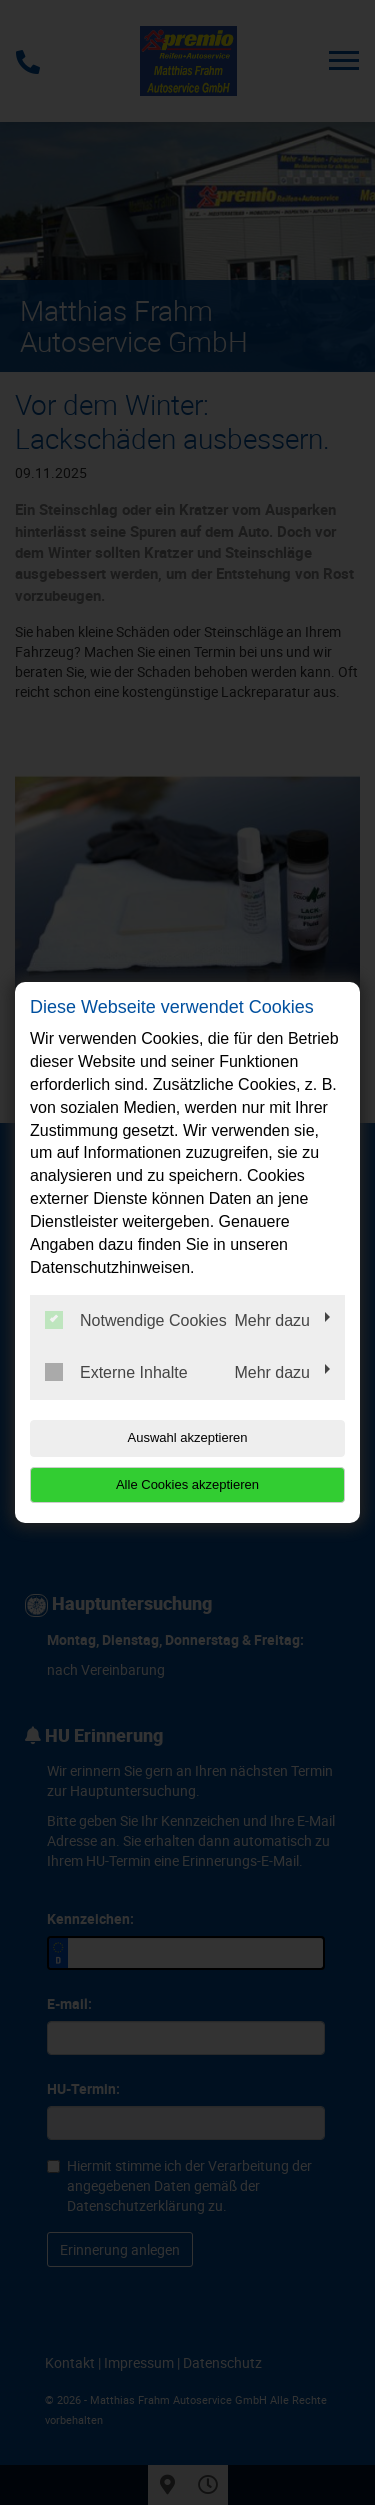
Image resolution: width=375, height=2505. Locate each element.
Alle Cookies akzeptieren (187, 1484)
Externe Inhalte (116, 1372)
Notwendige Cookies (136, 1320)
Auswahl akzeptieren (188, 1437)
